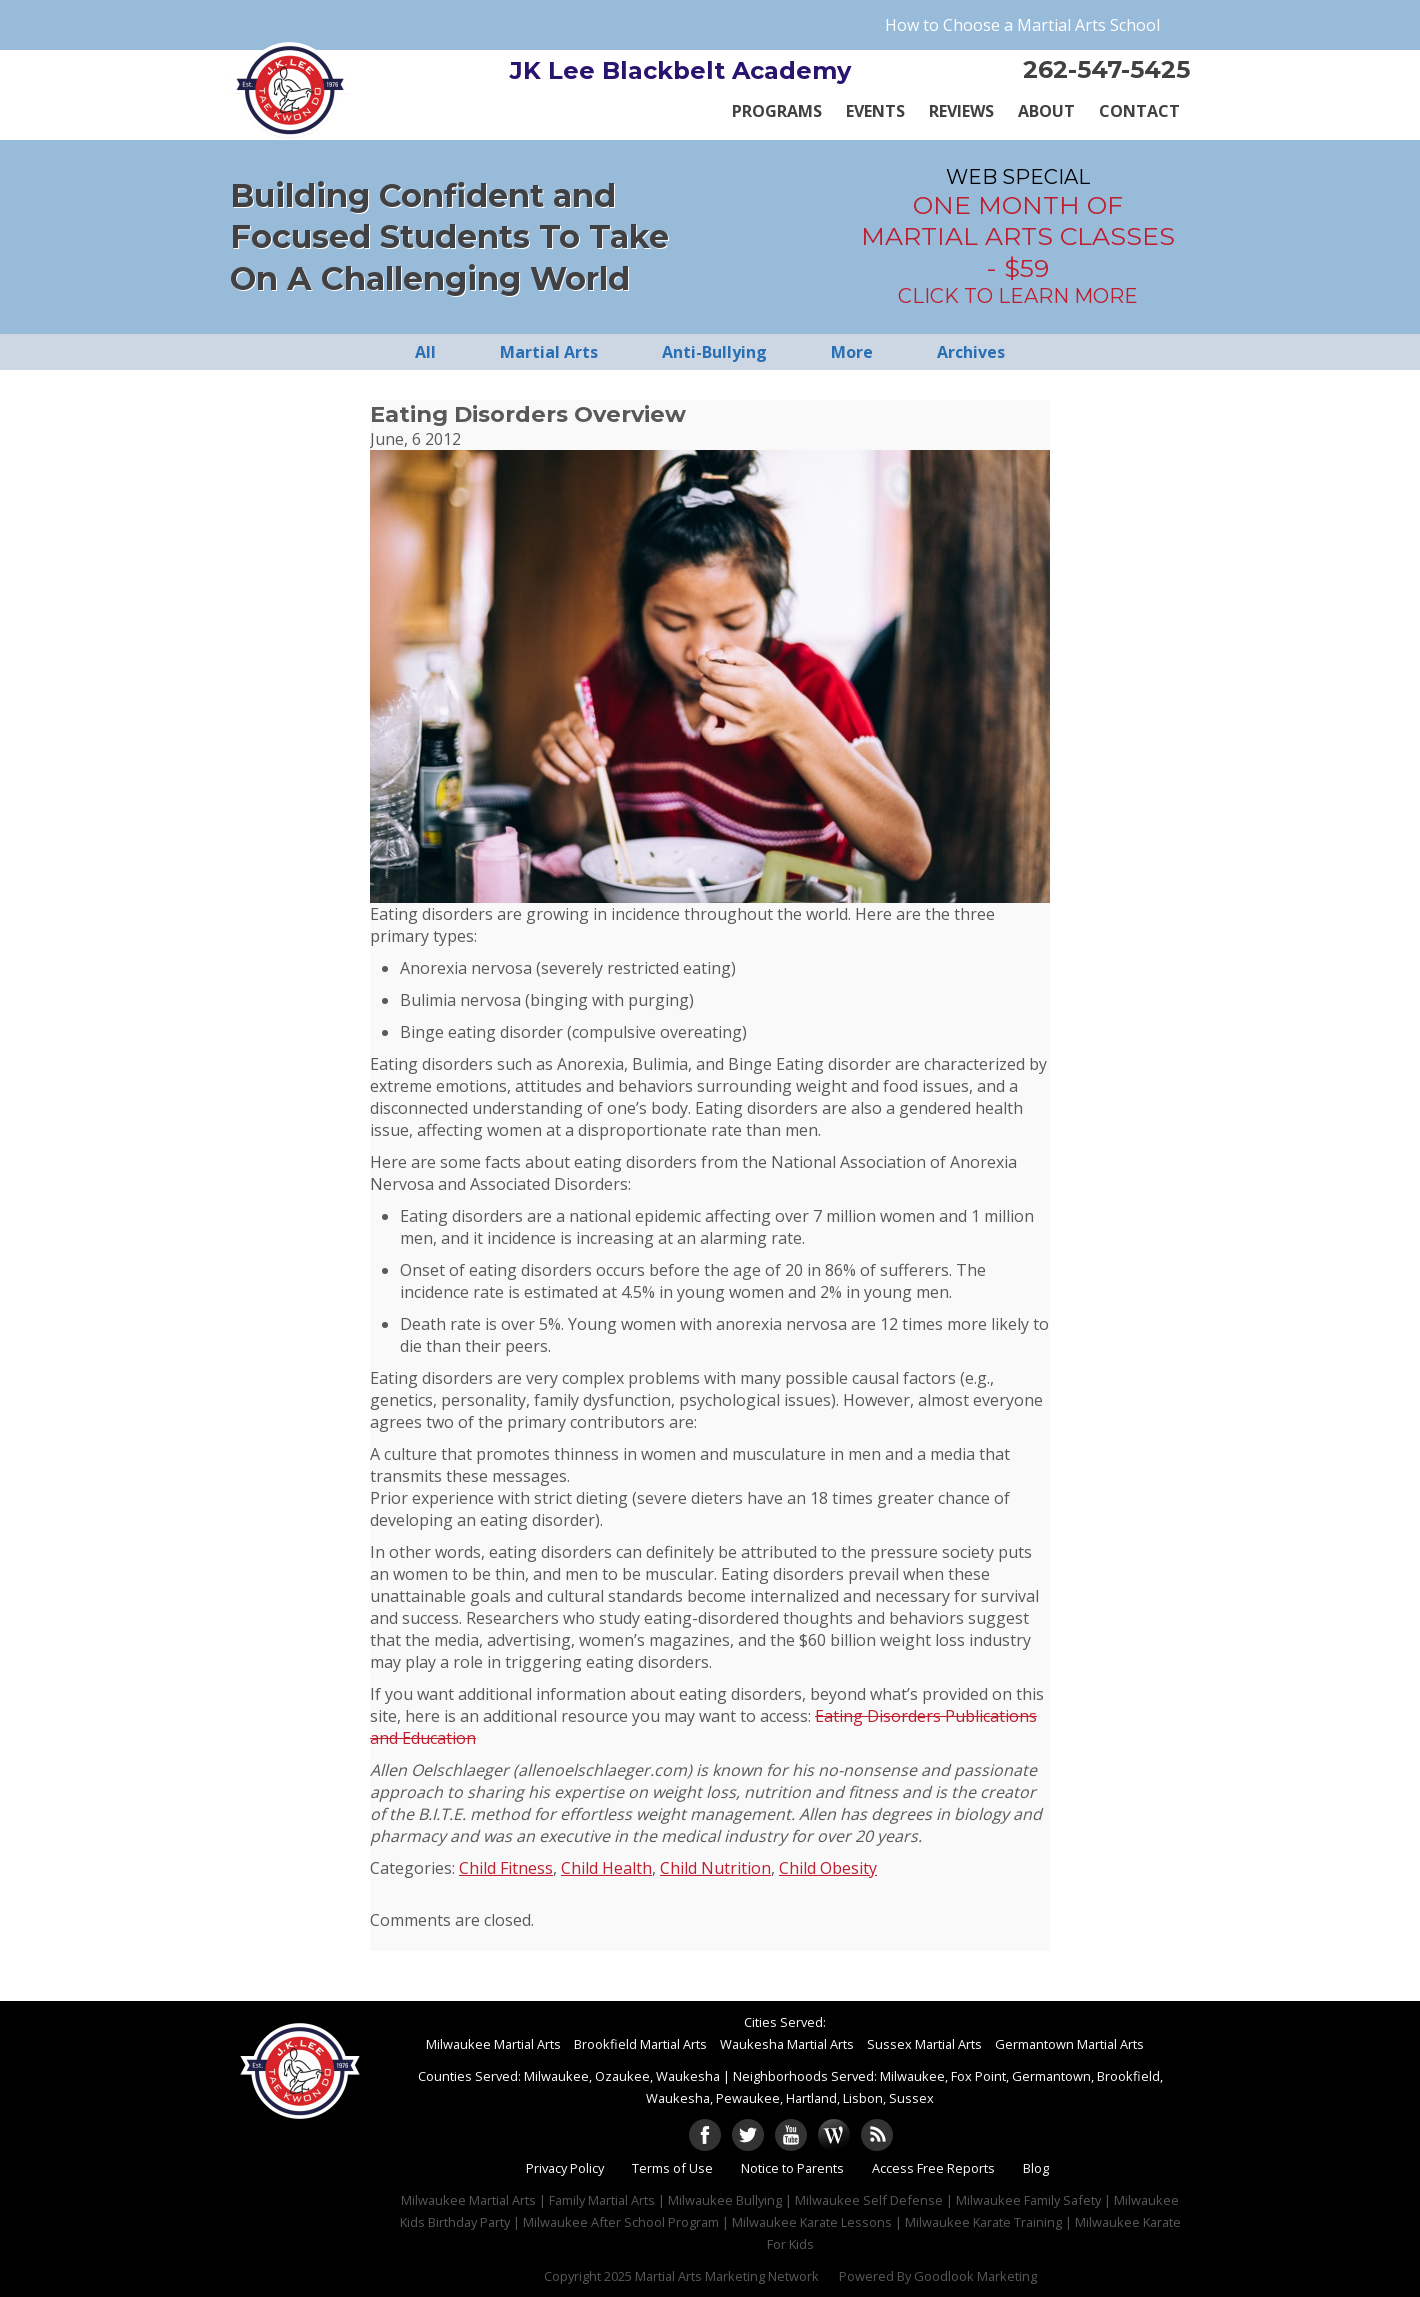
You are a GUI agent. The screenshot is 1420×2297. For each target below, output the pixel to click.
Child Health (606, 1868)
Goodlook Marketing (975, 2276)
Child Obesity (828, 1868)
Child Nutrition (715, 1868)
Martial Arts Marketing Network (727, 2276)
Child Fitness (506, 1868)
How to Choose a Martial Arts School (1022, 25)
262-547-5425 (1106, 69)
